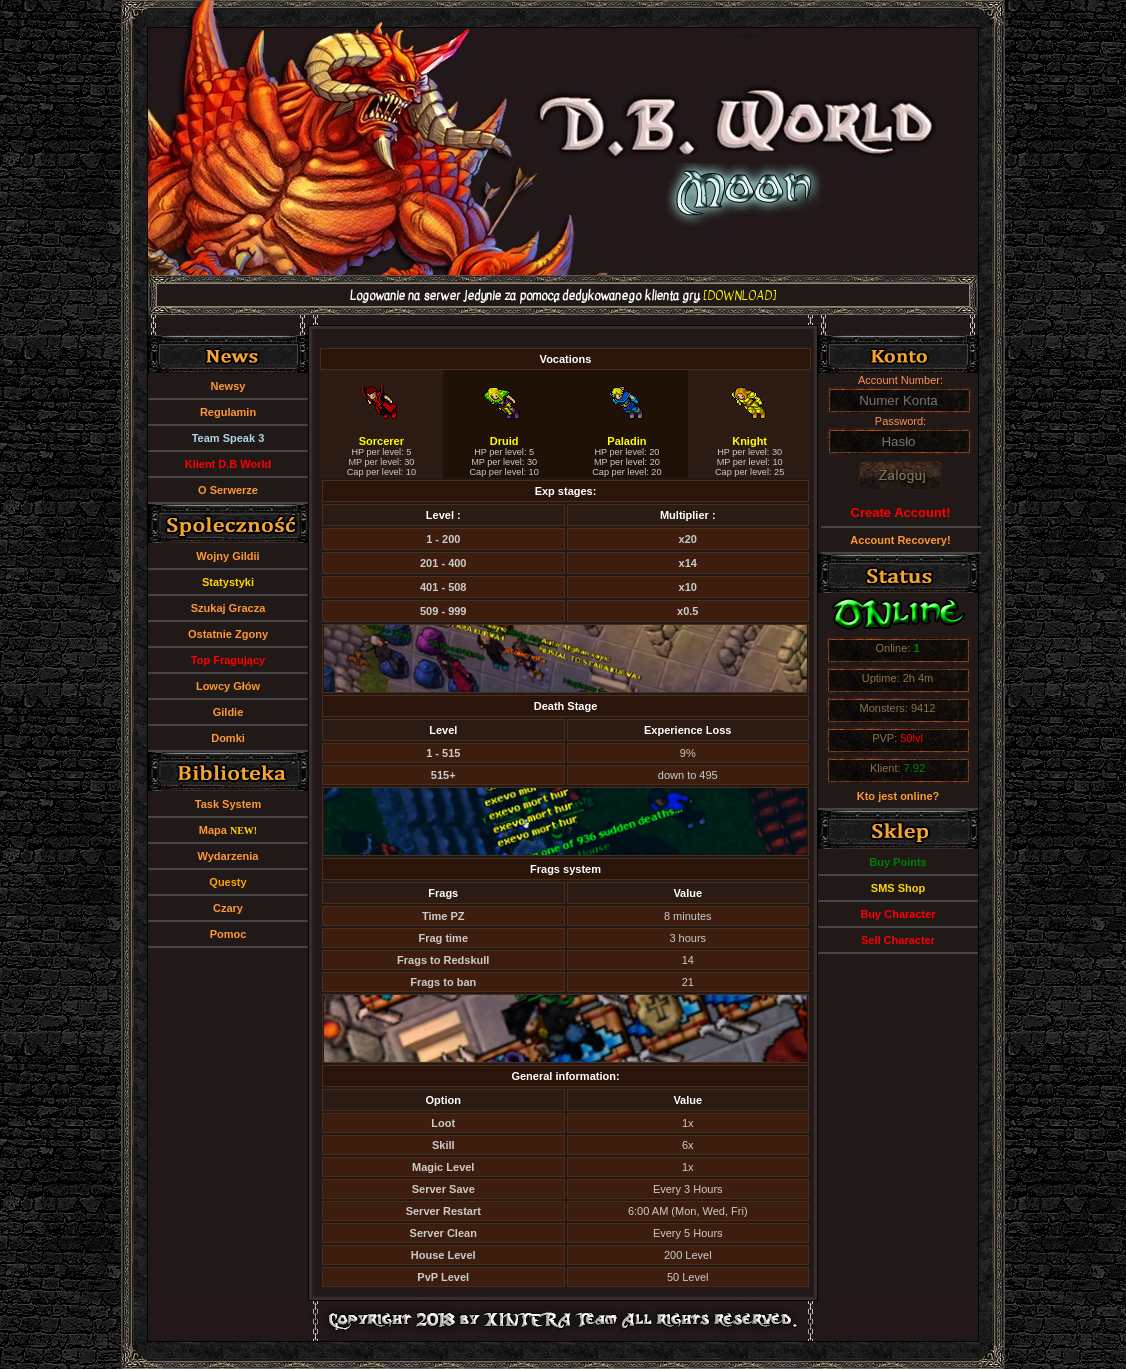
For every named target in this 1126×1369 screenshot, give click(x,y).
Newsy (228, 386)
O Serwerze (228, 490)
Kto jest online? (898, 796)
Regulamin (228, 412)
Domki (228, 738)
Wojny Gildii (227, 556)
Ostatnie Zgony (228, 634)
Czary (228, 908)
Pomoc (228, 934)
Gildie (228, 712)
